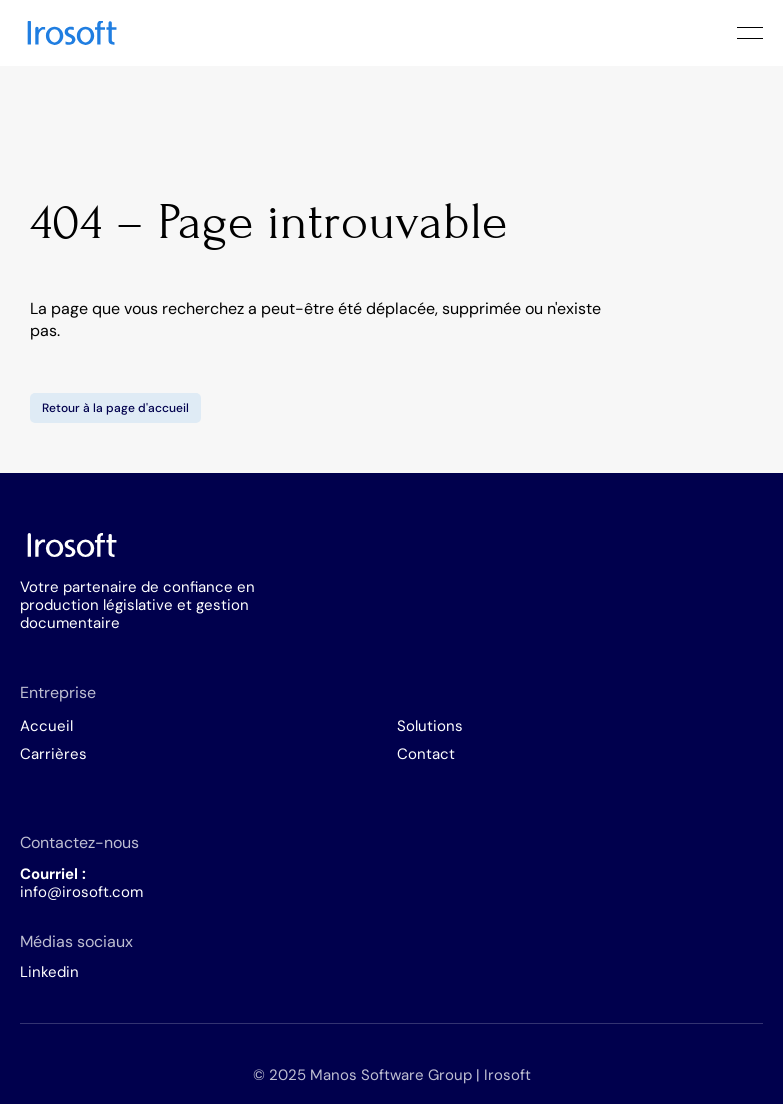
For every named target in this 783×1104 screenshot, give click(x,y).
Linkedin (49, 972)
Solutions (430, 726)
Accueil (46, 726)
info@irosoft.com (81, 892)
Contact (426, 754)
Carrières (53, 754)
